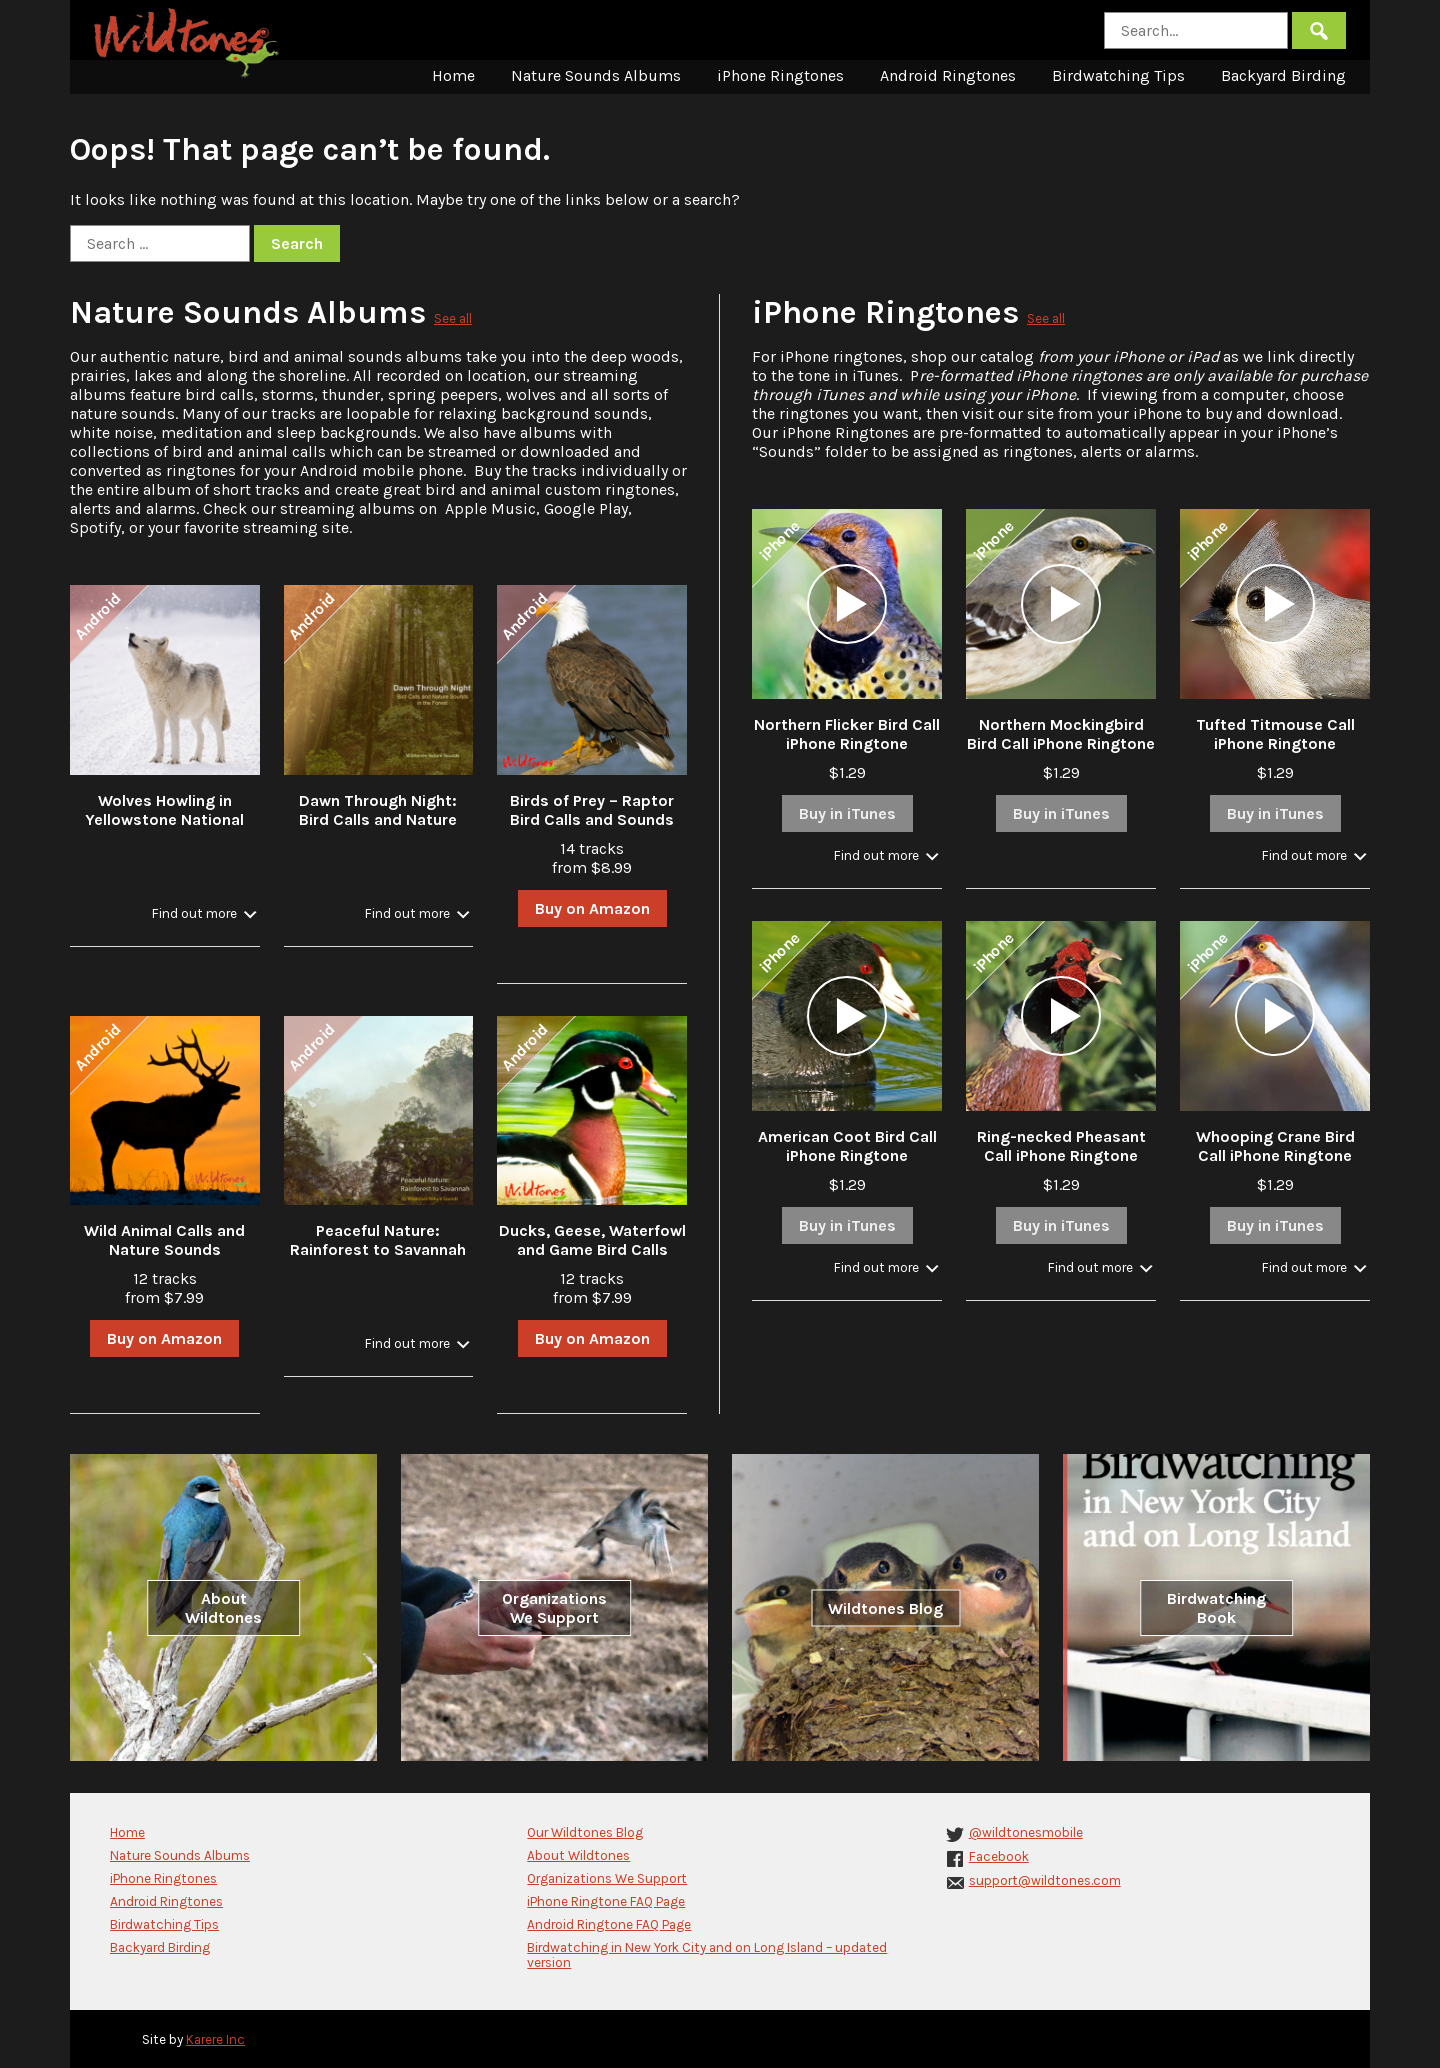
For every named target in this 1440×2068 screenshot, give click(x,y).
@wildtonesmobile (1026, 1832)
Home (453, 75)
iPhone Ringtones (780, 75)
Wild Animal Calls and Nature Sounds (164, 1240)
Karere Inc (215, 2039)
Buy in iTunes (847, 813)
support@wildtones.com (1045, 1880)
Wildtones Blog (885, 1607)
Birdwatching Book (1216, 1608)
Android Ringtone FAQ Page (609, 1924)
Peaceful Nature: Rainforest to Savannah (378, 1240)
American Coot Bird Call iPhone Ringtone (847, 1146)
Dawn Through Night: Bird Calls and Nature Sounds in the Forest (378, 819)
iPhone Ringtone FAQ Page (606, 1901)
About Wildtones (223, 1608)
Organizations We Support (554, 1608)
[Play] (847, 604)
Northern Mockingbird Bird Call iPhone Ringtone (1061, 734)
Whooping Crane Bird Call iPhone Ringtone (1275, 1146)
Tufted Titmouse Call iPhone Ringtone (1275, 734)
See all (453, 318)
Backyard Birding (1283, 75)
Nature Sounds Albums (596, 75)
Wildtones (189, 43)
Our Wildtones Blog (585, 1832)
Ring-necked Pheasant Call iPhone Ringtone (1061, 1146)
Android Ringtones (948, 75)
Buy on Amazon (592, 908)
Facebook (999, 1856)
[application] (847, 604)
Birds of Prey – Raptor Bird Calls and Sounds (592, 810)
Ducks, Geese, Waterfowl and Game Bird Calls (592, 1240)
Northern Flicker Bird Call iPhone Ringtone (847, 734)
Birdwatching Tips (1118, 75)
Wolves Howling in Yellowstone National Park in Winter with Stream (164, 829)
